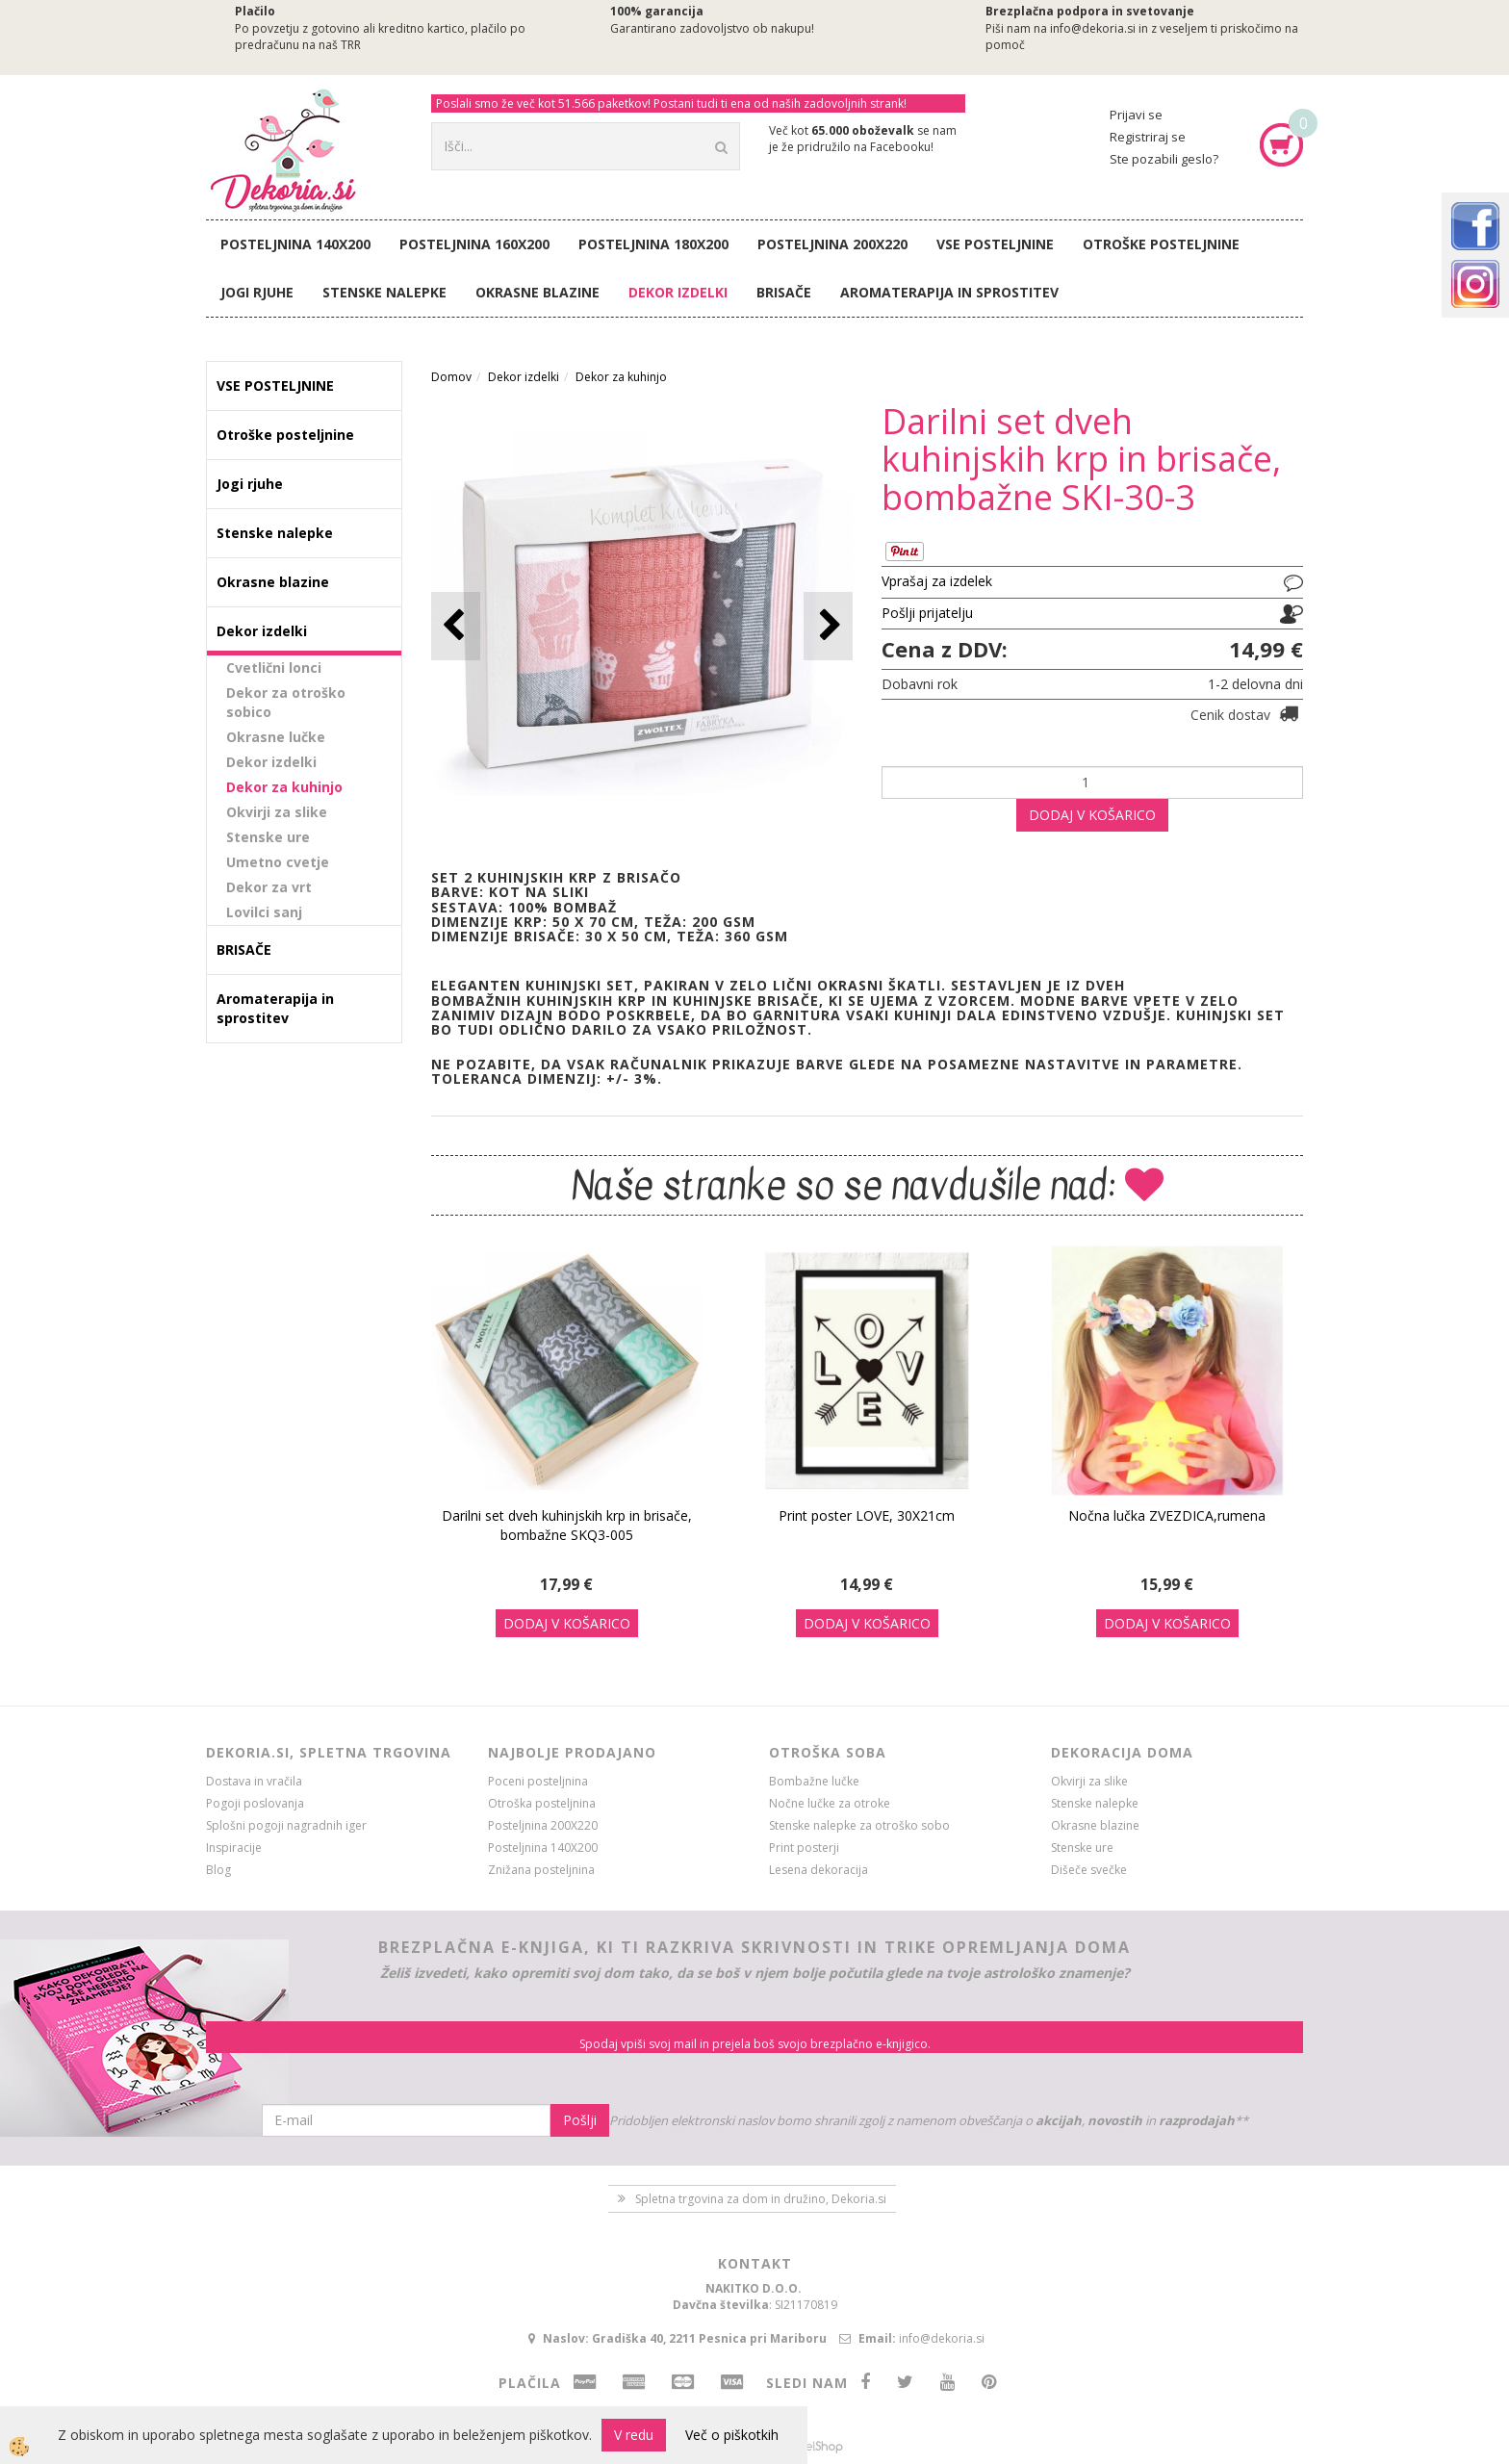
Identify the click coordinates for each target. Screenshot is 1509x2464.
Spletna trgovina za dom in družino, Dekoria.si (760, 2199)
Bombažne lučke (814, 1781)
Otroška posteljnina (542, 1803)
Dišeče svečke (1089, 1869)
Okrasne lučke (275, 737)
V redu (633, 2435)
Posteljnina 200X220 (832, 244)
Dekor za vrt (269, 887)
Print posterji (804, 1847)
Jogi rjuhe (257, 292)
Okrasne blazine (537, 292)
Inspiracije (234, 1847)
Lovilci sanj (264, 912)
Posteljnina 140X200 (295, 244)
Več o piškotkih (732, 2435)
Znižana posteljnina (541, 1869)
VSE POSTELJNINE (995, 244)
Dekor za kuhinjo (284, 787)
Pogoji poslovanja (255, 1803)
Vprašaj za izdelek (937, 581)
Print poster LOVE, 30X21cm (867, 1515)
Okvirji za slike (276, 812)
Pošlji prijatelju (927, 612)
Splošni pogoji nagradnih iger (286, 1825)
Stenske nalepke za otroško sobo (859, 1825)
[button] (828, 626)
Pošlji (580, 2120)
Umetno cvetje (277, 862)
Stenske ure (268, 837)
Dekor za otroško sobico (285, 702)
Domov (451, 377)
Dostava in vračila (254, 1781)
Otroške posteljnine (1161, 244)
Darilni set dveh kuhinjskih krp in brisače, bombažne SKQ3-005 (567, 1525)
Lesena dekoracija (818, 1869)
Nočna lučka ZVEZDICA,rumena (1167, 1515)
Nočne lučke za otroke (829, 1803)
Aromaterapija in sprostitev (949, 292)
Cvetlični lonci (273, 667)
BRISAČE (783, 292)
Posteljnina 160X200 (474, 244)
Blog (218, 1869)
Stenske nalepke (384, 292)
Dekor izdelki (678, 292)
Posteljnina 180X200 (653, 244)
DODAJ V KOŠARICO (1092, 815)
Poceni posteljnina (538, 1781)
